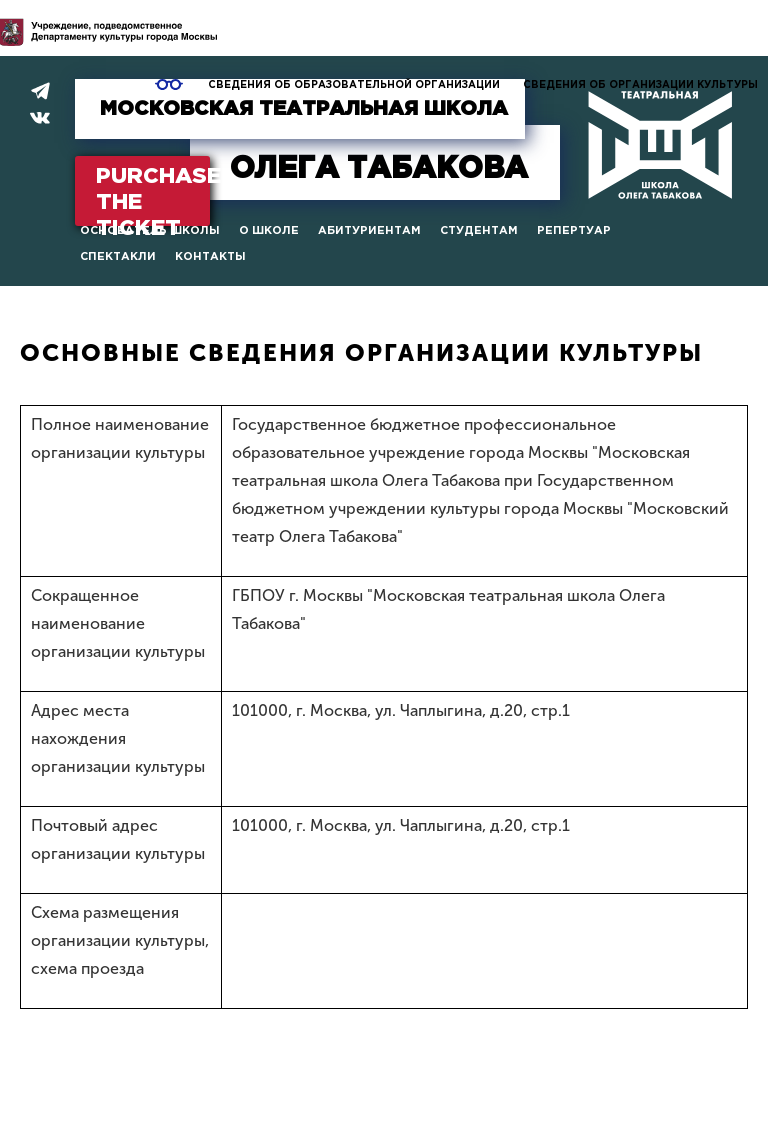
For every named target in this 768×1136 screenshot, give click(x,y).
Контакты (210, 257)
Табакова (379, 169)
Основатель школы (150, 231)
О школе (269, 231)
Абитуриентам (369, 231)
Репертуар (574, 231)
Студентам (479, 231)
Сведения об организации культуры (640, 85)
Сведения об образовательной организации (354, 85)
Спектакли (118, 257)
